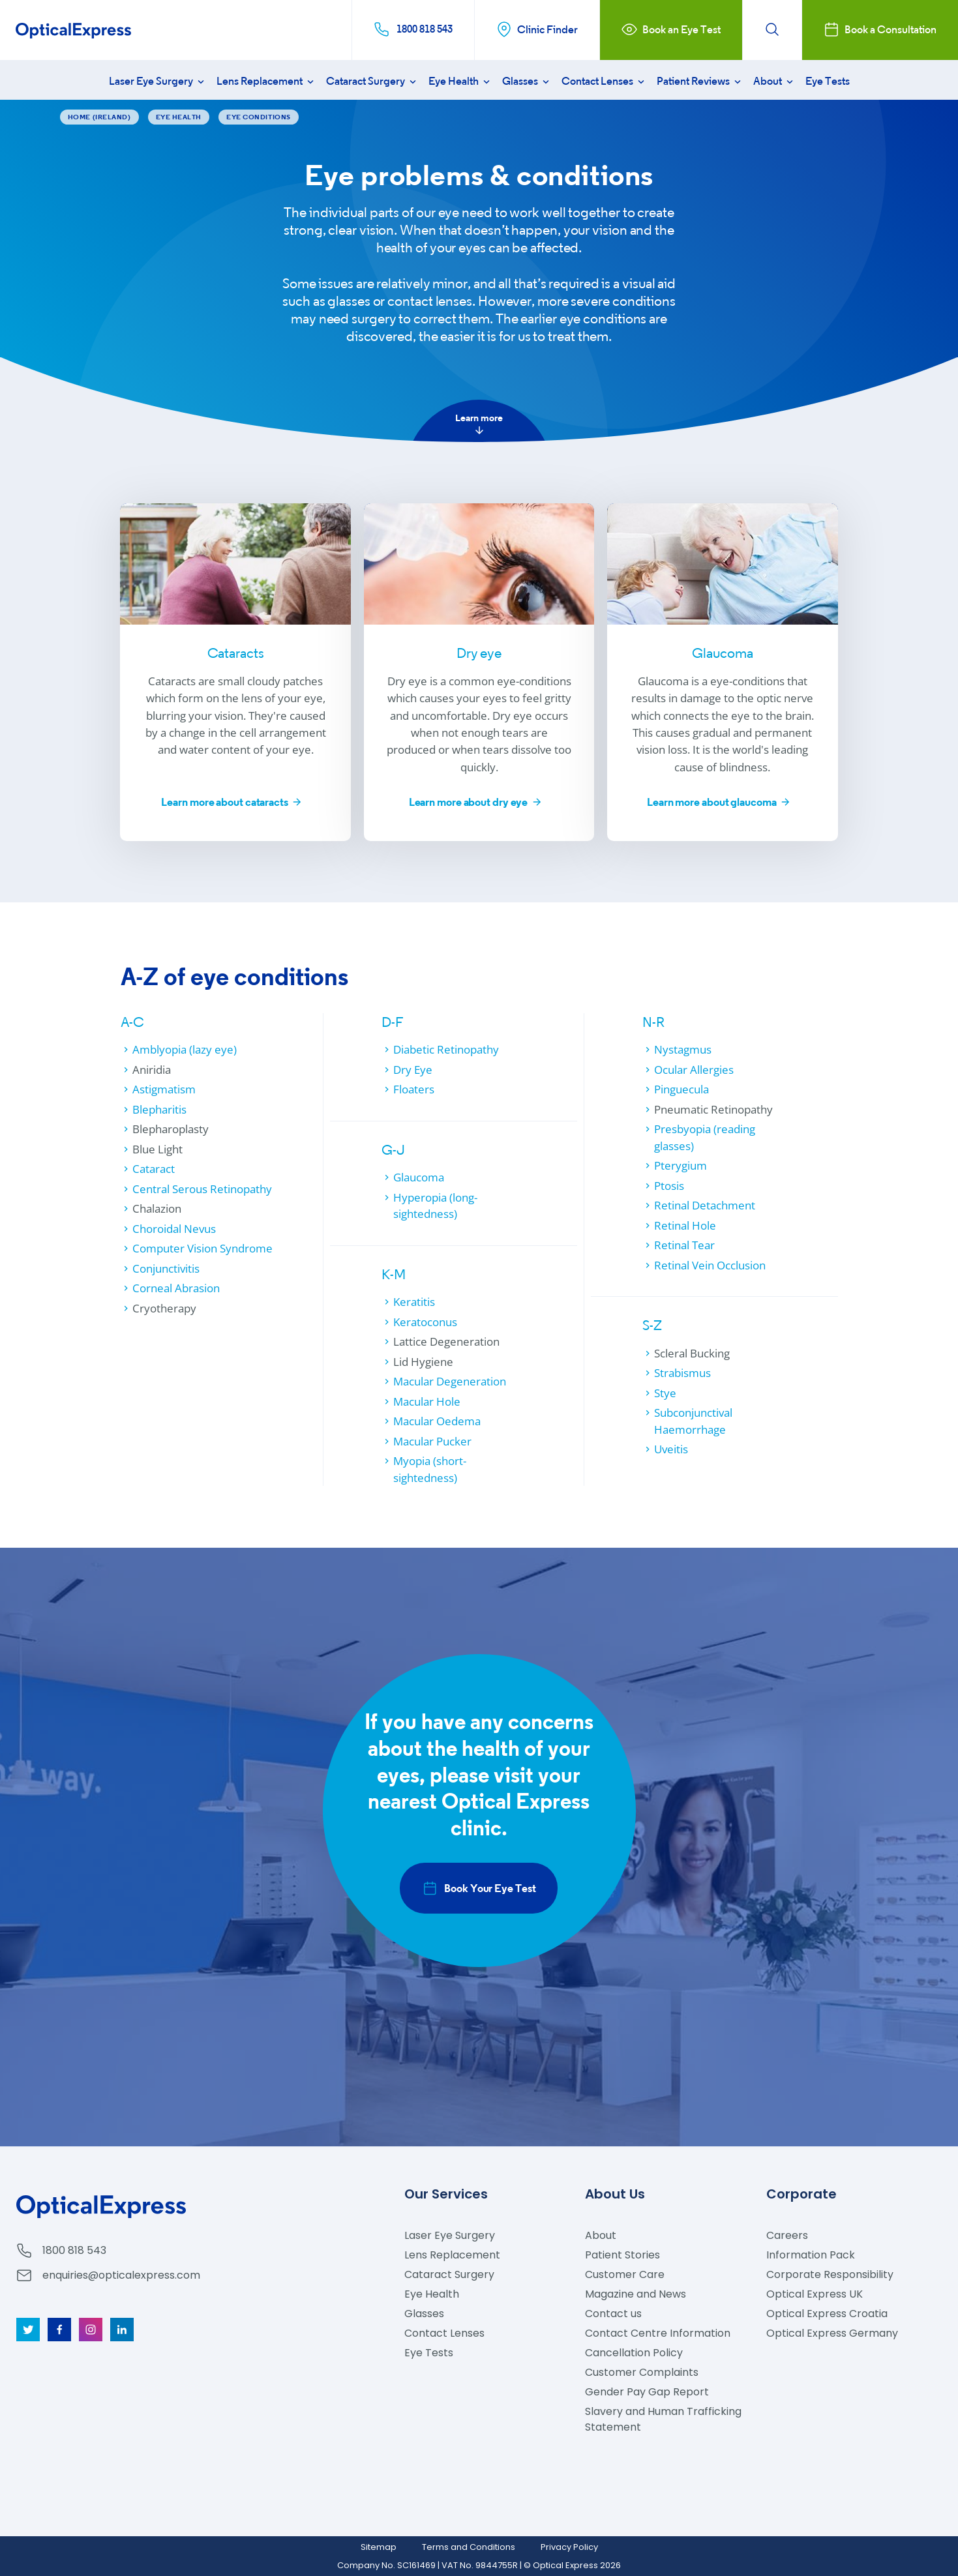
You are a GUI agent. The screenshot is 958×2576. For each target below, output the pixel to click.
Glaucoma (418, 1177)
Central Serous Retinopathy (202, 1188)
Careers (787, 2235)
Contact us (613, 2313)
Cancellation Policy (634, 2352)
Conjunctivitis (166, 1268)
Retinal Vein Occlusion (710, 1265)
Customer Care (625, 2274)
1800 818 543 (74, 2250)
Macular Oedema (437, 1421)
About (774, 81)
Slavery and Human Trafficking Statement (663, 2419)
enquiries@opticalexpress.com (121, 2275)
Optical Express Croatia (827, 2313)
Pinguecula (681, 1089)
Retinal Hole (685, 1225)
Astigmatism (164, 1089)
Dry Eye (412, 1069)
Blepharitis (159, 1109)
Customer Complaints (641, 2372)
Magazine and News (635, 2294)
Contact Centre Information (657, 2333)
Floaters (413, 1089)
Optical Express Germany (832, 2333)
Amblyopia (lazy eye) (184, 1049)
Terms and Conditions (468, 2547)
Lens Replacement (266, 81)
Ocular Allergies (694, 1069)
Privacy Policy (569, 2547)
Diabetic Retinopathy (446, 1049)
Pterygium (680, 1165)
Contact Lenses (604, 81)
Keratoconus (425, 1321)
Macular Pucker (432, 1441)
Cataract (153, 1168)
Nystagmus (682, 1049)
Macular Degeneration (449, 1381)
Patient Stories (622, 2254)
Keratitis (414, 1301)
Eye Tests (827, 81)
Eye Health (460, 81)
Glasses (527, 81)
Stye (665, 1392)
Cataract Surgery (372, 81)
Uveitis (671, 1449)
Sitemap (379, 2547)
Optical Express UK (814, 2294)
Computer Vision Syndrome (202, 1248)
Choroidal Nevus (174, 1228)
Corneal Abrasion (176, 1288)
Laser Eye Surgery (158, 81)
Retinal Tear (684, 1244)
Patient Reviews (700, 81)
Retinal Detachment (704, 1205)
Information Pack (810, 2254)
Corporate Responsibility (829, 2274)
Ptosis (669, 1185)
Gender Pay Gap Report (647, 2391)
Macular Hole (426, 1401)
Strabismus (682, 1372)
